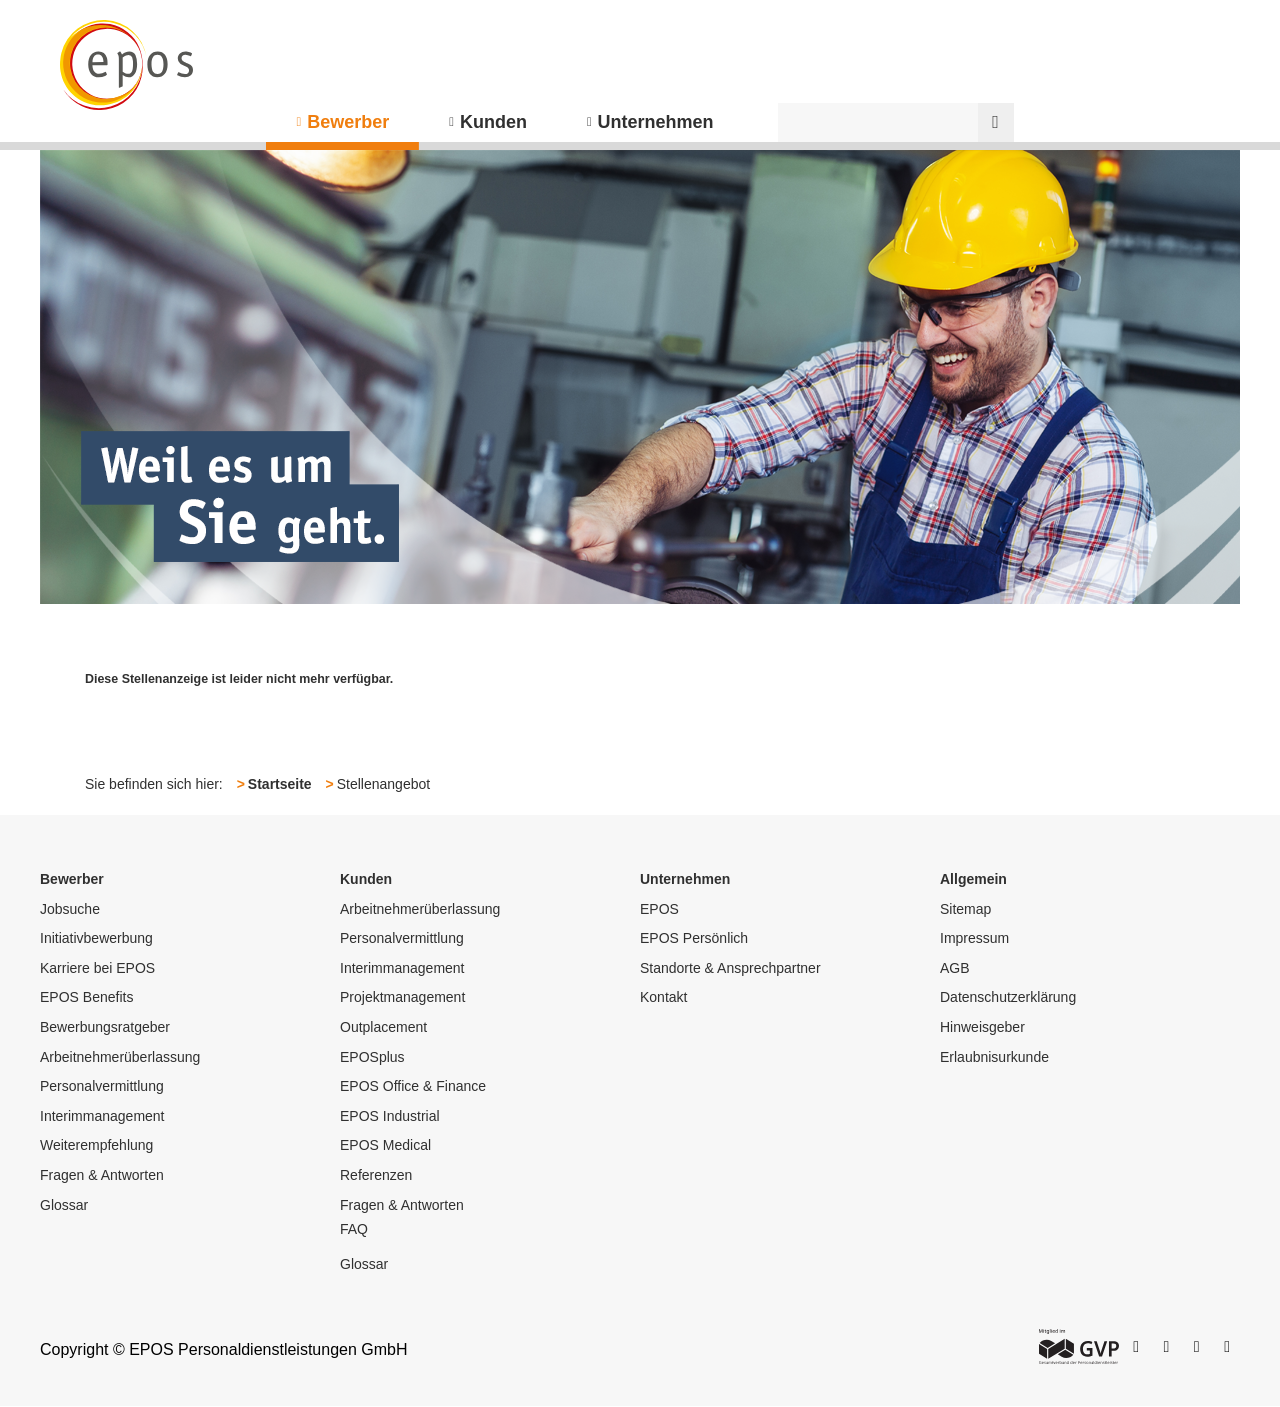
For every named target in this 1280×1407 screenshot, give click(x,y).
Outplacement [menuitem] (383, 1027)
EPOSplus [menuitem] (372, 1057)
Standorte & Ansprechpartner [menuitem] (730, 968)
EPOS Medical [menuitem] (385, 1145)
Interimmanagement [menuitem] (102, 1116)
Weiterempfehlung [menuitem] (96, 1145)
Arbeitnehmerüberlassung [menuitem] (120, 1057)
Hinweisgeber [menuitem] (982, 1027)
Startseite (280, 784)
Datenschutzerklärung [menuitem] (1008, 997)
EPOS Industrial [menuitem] (390, 1116)
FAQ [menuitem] (354, 1229)
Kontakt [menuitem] (663, 997)
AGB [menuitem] (955, 968)
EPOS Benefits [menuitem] (86, 997)
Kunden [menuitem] (493, 122)
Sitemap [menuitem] (965, 909)
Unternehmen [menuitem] (656, 122)
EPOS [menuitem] (659, 909)
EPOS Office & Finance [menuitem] (413, 1086)
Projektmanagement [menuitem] (402, 997)
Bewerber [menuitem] (348, 122)
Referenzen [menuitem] (376, 1175)
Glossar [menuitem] (64, 1205)
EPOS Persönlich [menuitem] (694, 938)
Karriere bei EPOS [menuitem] (97, 968)
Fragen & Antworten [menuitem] (102, 1175)
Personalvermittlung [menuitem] (102, 1086)
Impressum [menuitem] (974, 938)
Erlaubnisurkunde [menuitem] (994, 1057)
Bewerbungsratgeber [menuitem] (105, 1027)
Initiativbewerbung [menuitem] (96, 938)
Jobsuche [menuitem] (70, 909)
